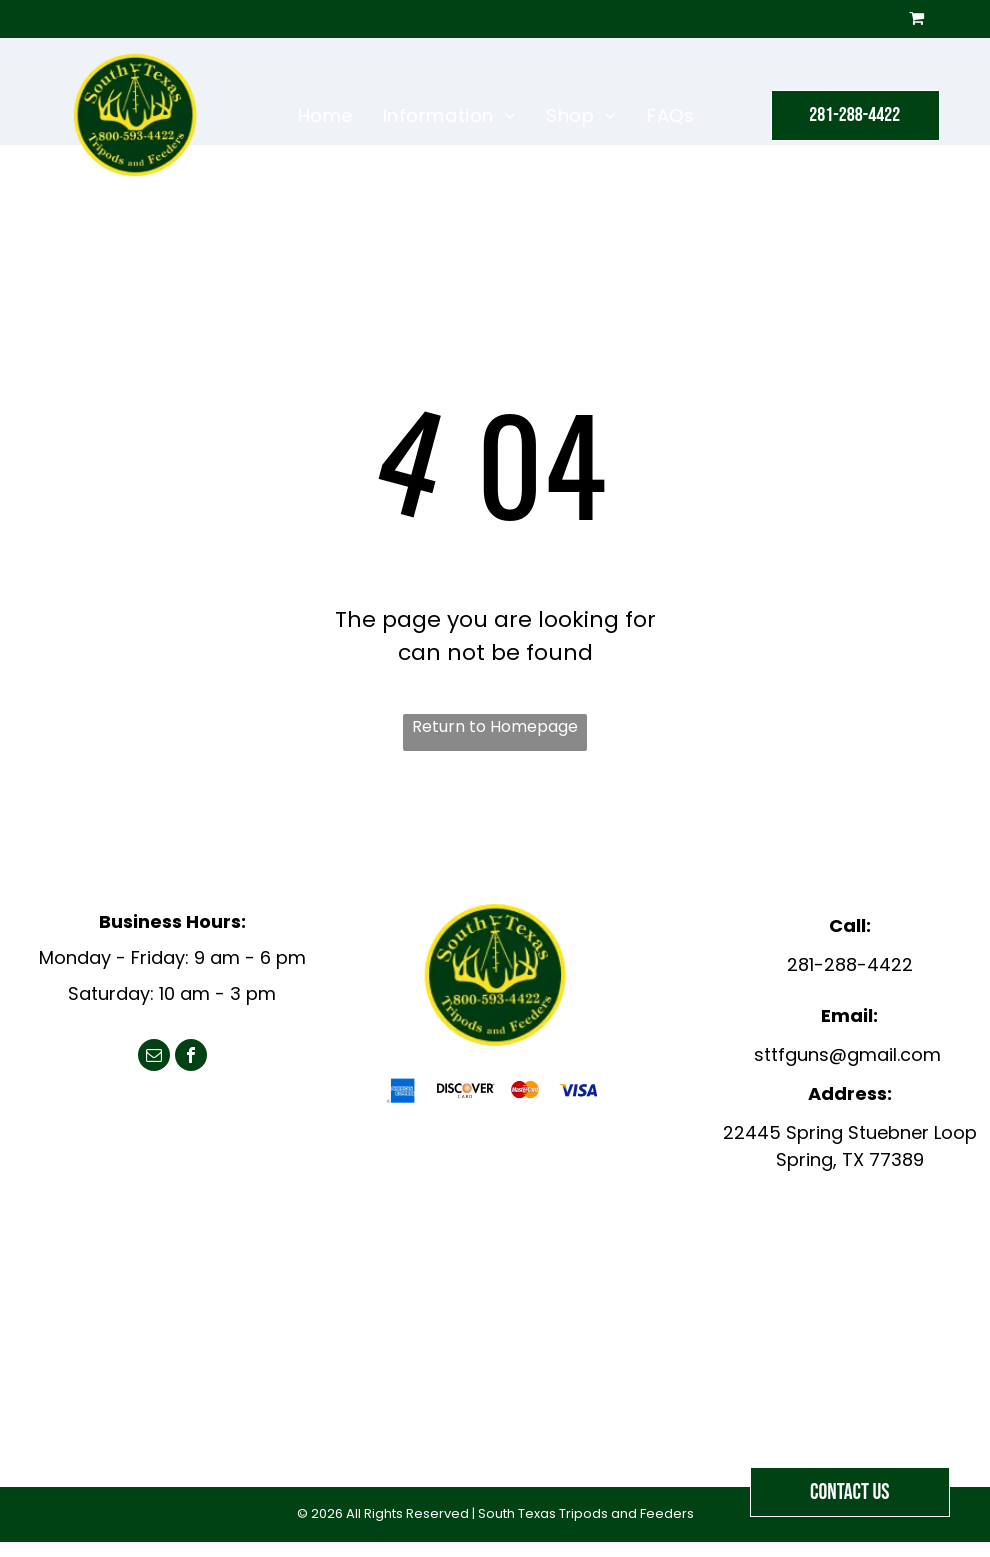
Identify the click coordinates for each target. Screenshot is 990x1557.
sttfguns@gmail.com (847, 1054)
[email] (154, 1057)
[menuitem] (325, 115)
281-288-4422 (850, 964)
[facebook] (191, 1057)
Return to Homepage (495, 726)
